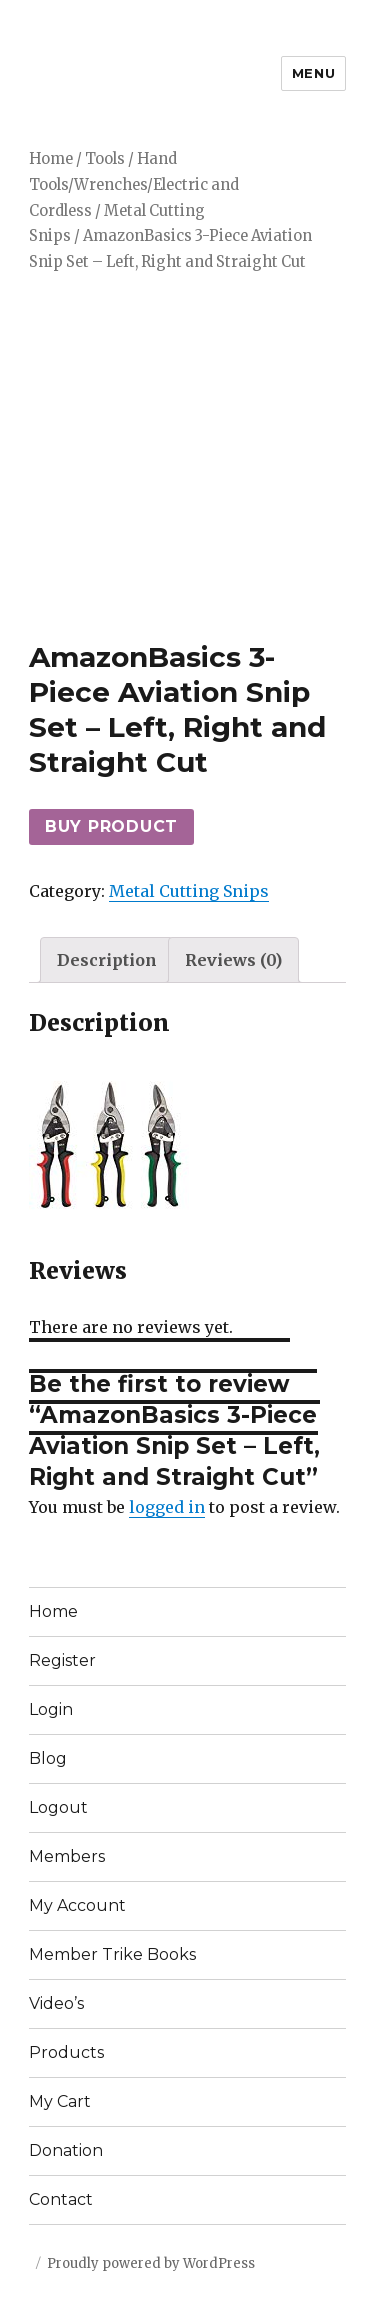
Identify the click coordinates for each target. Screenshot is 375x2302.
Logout (58, 1807)
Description (107, 960)
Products (66, 2052)
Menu (313, 73)
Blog (48, 1758)
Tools (105, 159)
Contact (61, 2199)
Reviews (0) (233, 960)
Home (51, 159)
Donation (66, 2150)
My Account (77, 1905)
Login (51, 1709)
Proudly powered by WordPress (151, 2263)
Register (62, 1660)
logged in (167, 1507)
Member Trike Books (112, 1954)
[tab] (107, 960)
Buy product (111, 826)
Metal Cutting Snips (189, 891)
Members (67, 1856)
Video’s (56, 2003)
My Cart (60, 2101)
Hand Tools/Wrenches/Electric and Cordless (134, 185)
